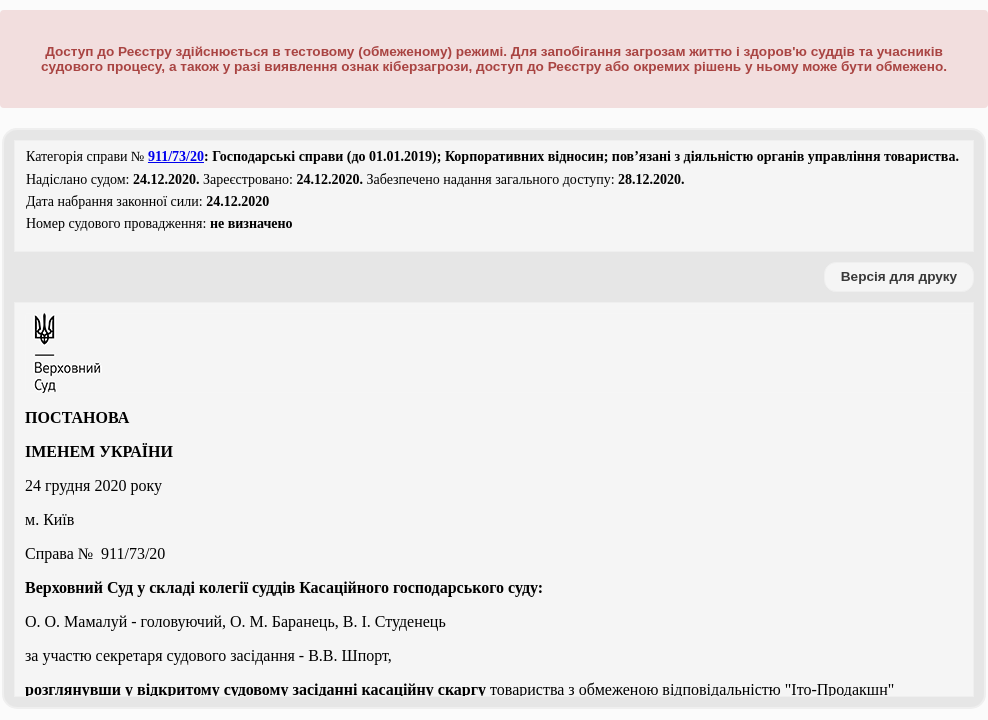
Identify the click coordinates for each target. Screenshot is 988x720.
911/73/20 (176, 156)
